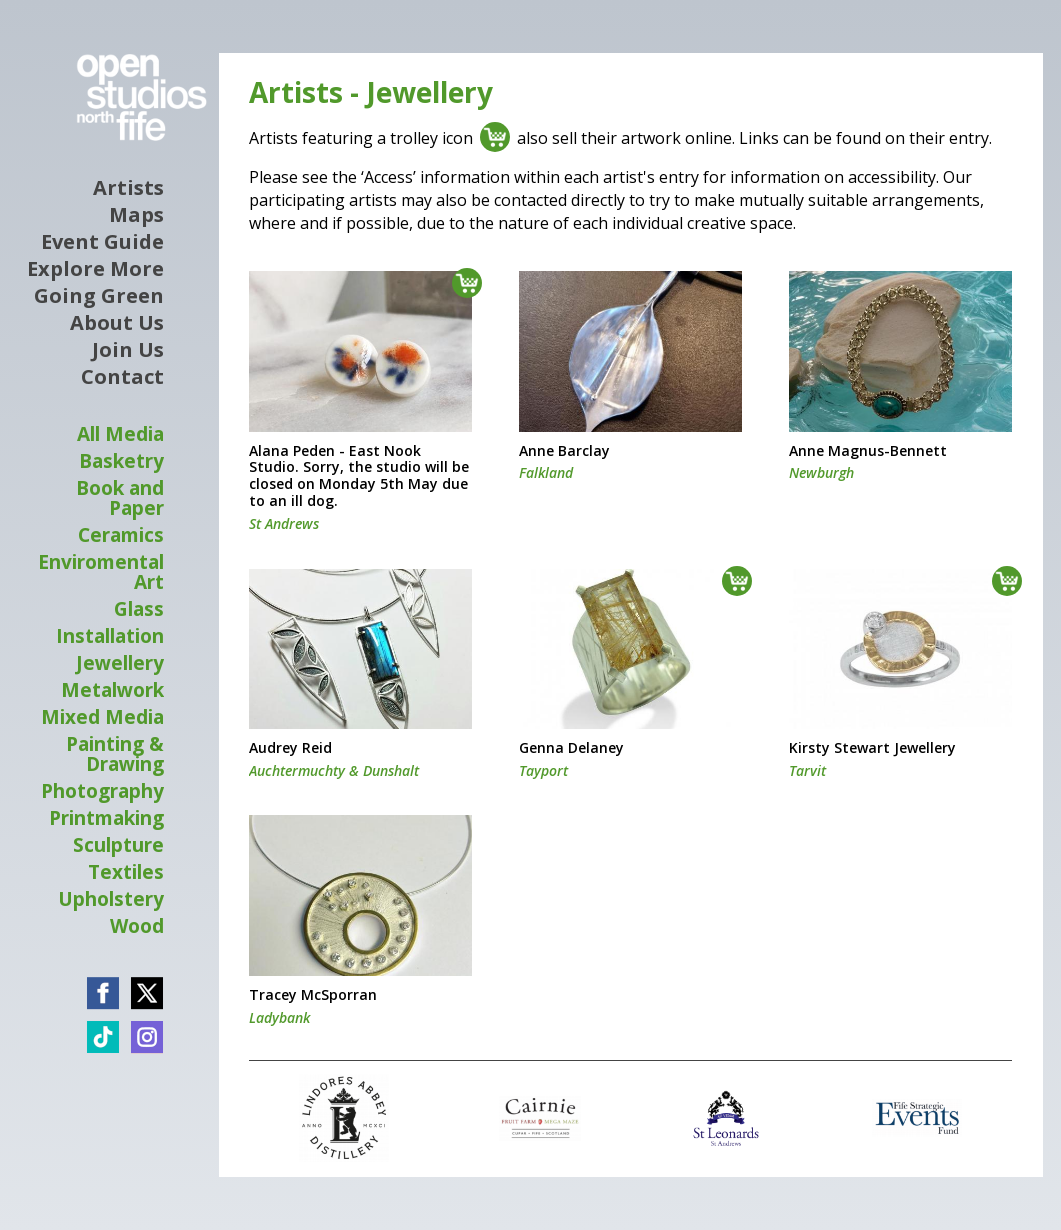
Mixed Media (102, 717)
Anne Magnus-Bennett (868, 451)
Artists (128, 188)
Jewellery (120, 663)
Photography (102, 791)
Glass (139, 609)
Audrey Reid (290, 748)
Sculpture (118, 845)
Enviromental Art (101, 572)
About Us (117, 323)
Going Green (99, 296)
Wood (137, 926)
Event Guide (102, 242)
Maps (136, 215)
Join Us (128, 350)
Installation (110, 636)
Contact (122, 377)
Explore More (95, 269)
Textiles (126, 872)
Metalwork (112, 690)
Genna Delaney (571, 748)
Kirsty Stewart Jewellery (872, 748)
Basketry (121, 461)
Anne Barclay (564, 451)
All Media (120, 434)
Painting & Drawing (115, 754)
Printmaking (106, 818)
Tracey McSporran (313, 995)
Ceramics (121, 535)
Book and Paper (120, 498)
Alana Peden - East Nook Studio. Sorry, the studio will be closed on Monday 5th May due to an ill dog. (359, 476)
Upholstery (111, 899)
